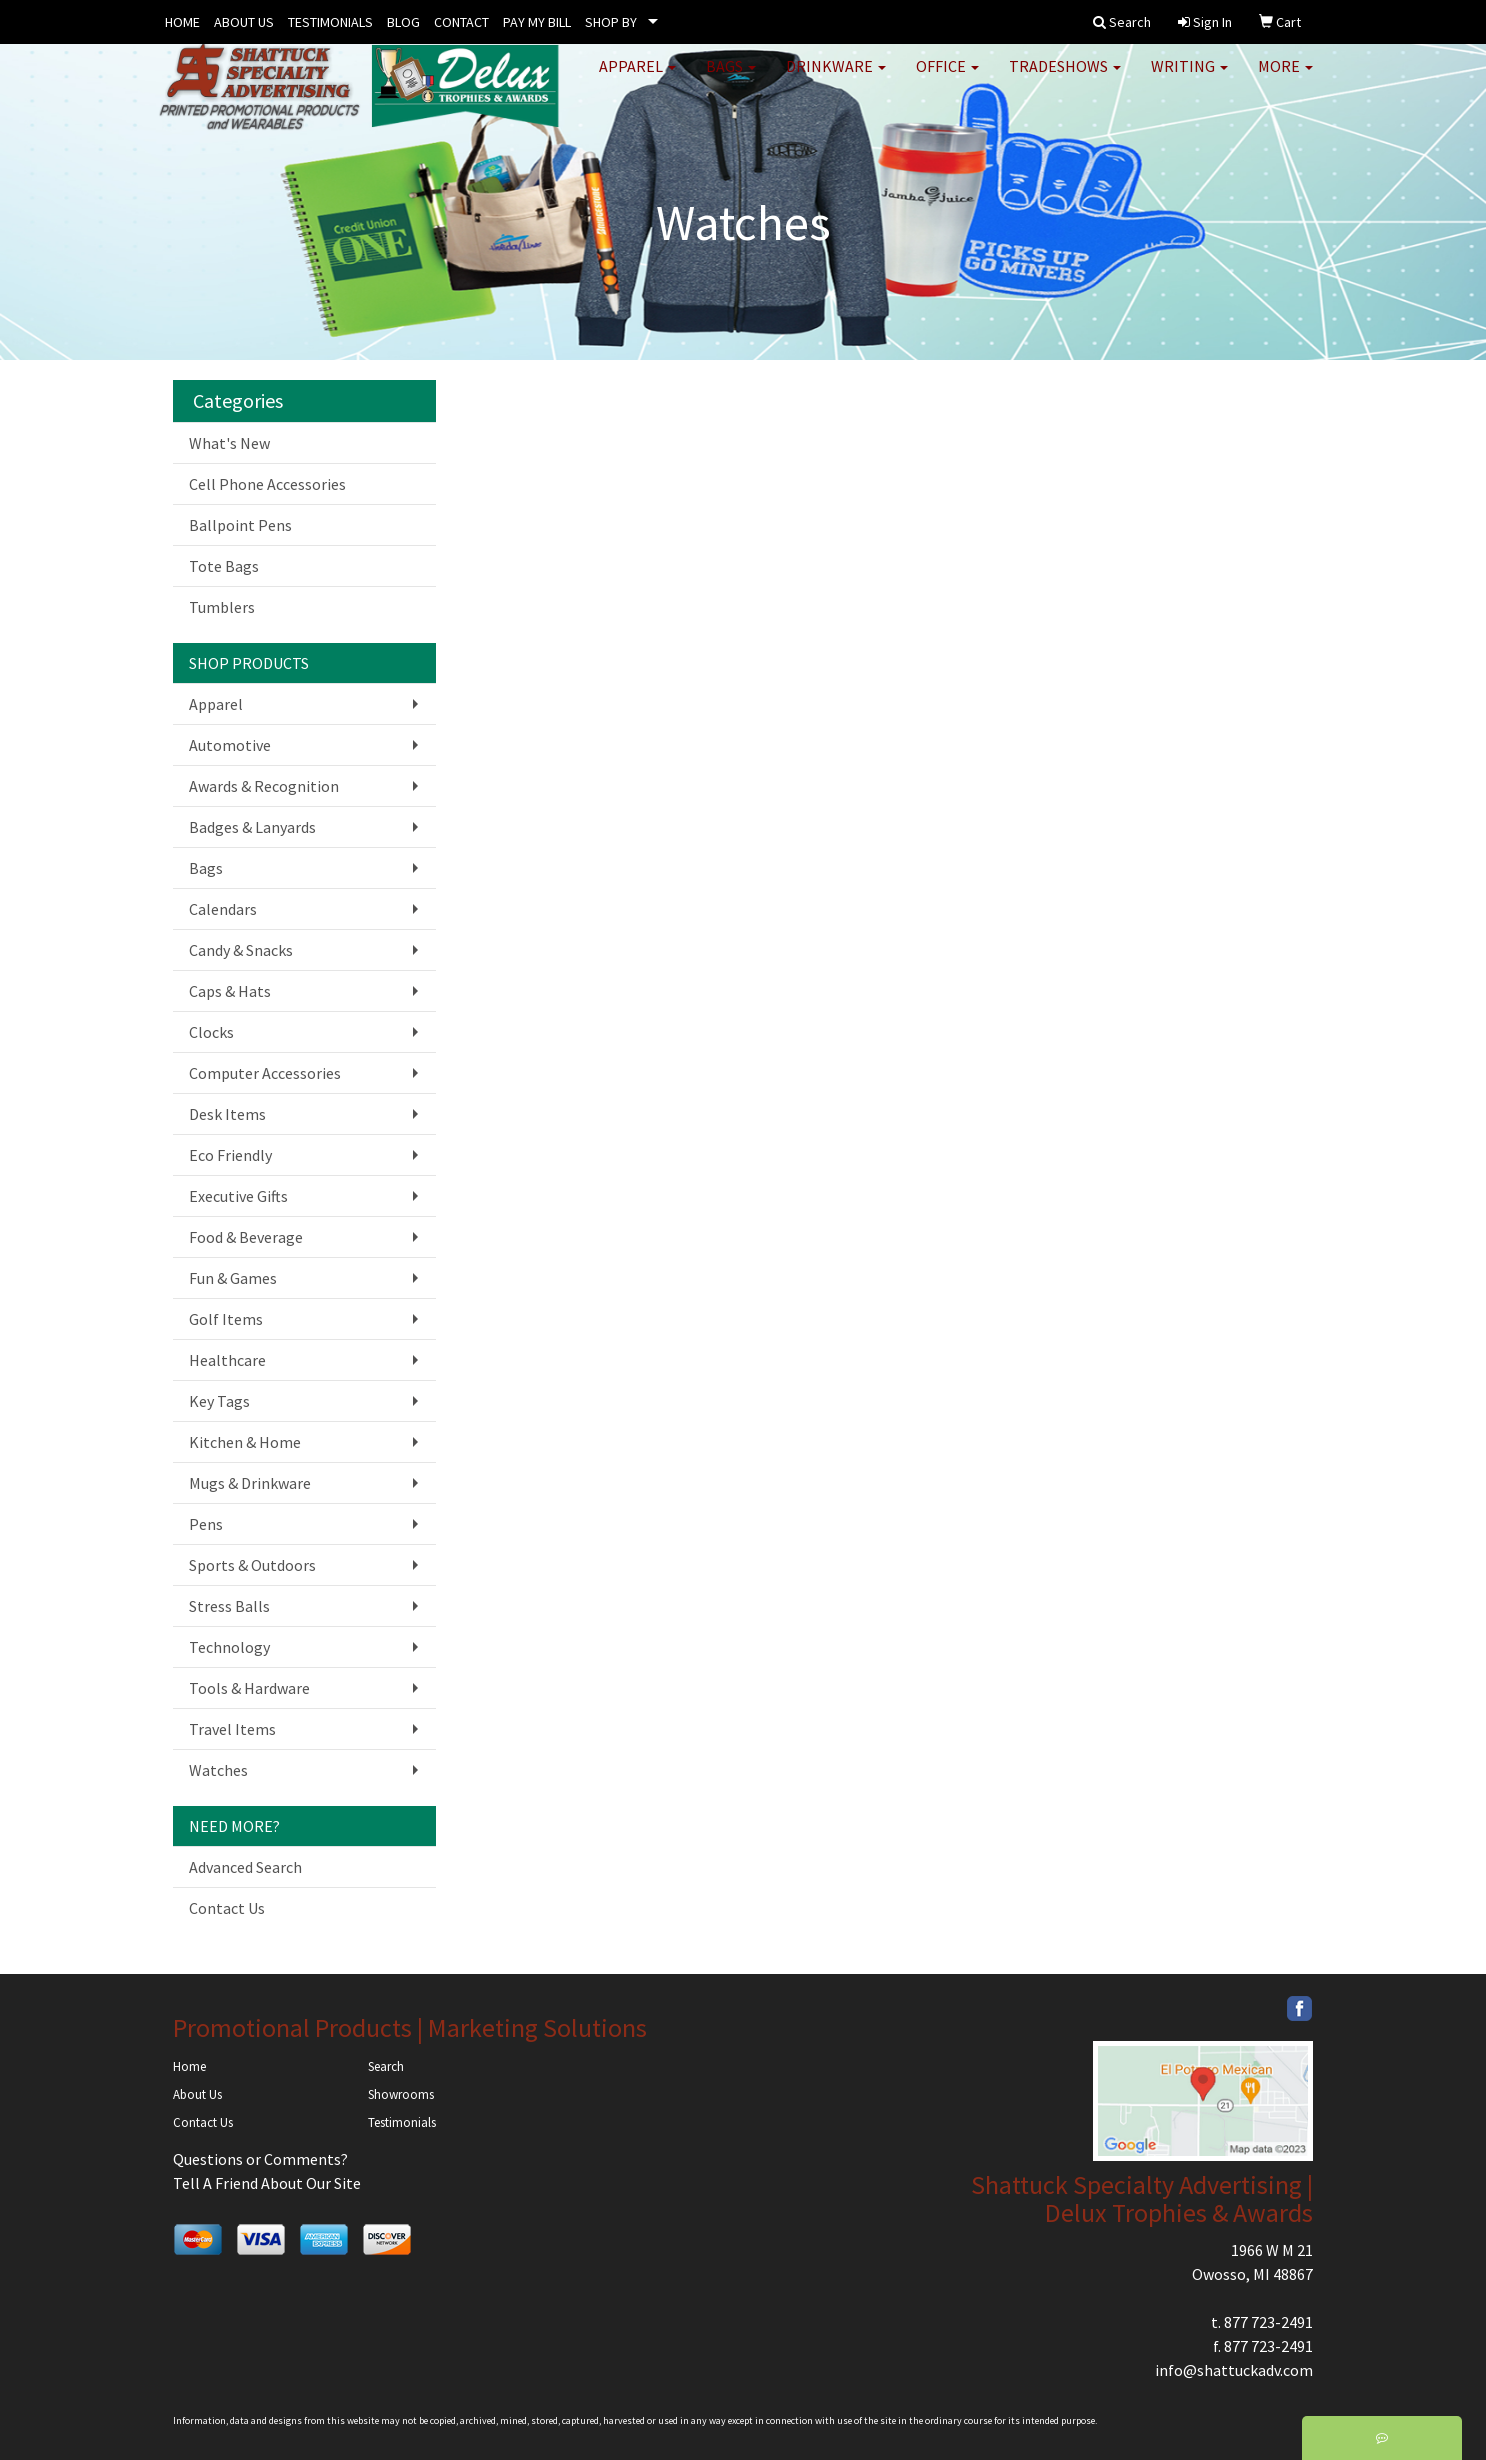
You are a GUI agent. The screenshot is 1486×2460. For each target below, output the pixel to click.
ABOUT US (244, 22)
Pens (206, 1524)
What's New (229, 443)
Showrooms (401, 2094)
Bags (731, 80)
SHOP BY (611, 22)
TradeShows (1065, 80)
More (1285, 80)
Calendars (223, 909)
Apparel (637, 80)
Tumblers (222, 607)
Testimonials (402, 2122)
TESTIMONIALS (330, 22)
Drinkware (836, 80)
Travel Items (232, 1729)
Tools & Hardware (249, 1688)
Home (189, 2066)
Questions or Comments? (260, 2159)
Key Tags (219, 1401)
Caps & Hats (230, 991)
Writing (1189, 80)
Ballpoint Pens (240, 525)
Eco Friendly (230, 1155)
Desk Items (227, 1114)
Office (947, 80)
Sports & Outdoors (252, 1565)
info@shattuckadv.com (1234, 2370)
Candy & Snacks (241, 950)
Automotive (230, 745)
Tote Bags (224, 566)
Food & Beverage (246, 1237)
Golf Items (226, 1319)
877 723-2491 (1268, 2322)
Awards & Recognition (264, 786)
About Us (197, 2094)
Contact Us (227, 1908)
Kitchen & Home (245, 1442)
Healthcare (227, 1360)
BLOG (403, 22)
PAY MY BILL (537, 22)
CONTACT (461, 22)
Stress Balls (229, 1606)
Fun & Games (233, 1278)
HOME (182, 22)
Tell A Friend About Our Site (267, 2183)
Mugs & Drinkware (250, 1483)
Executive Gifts (238, 1196)
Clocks (211, 1032)
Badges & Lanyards (252, 827)
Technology (229, 1647)
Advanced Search (245, 1867)
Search (386, 2066)
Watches (218, 1770)
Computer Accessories (265, 1073)
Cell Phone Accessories (267, 484)
